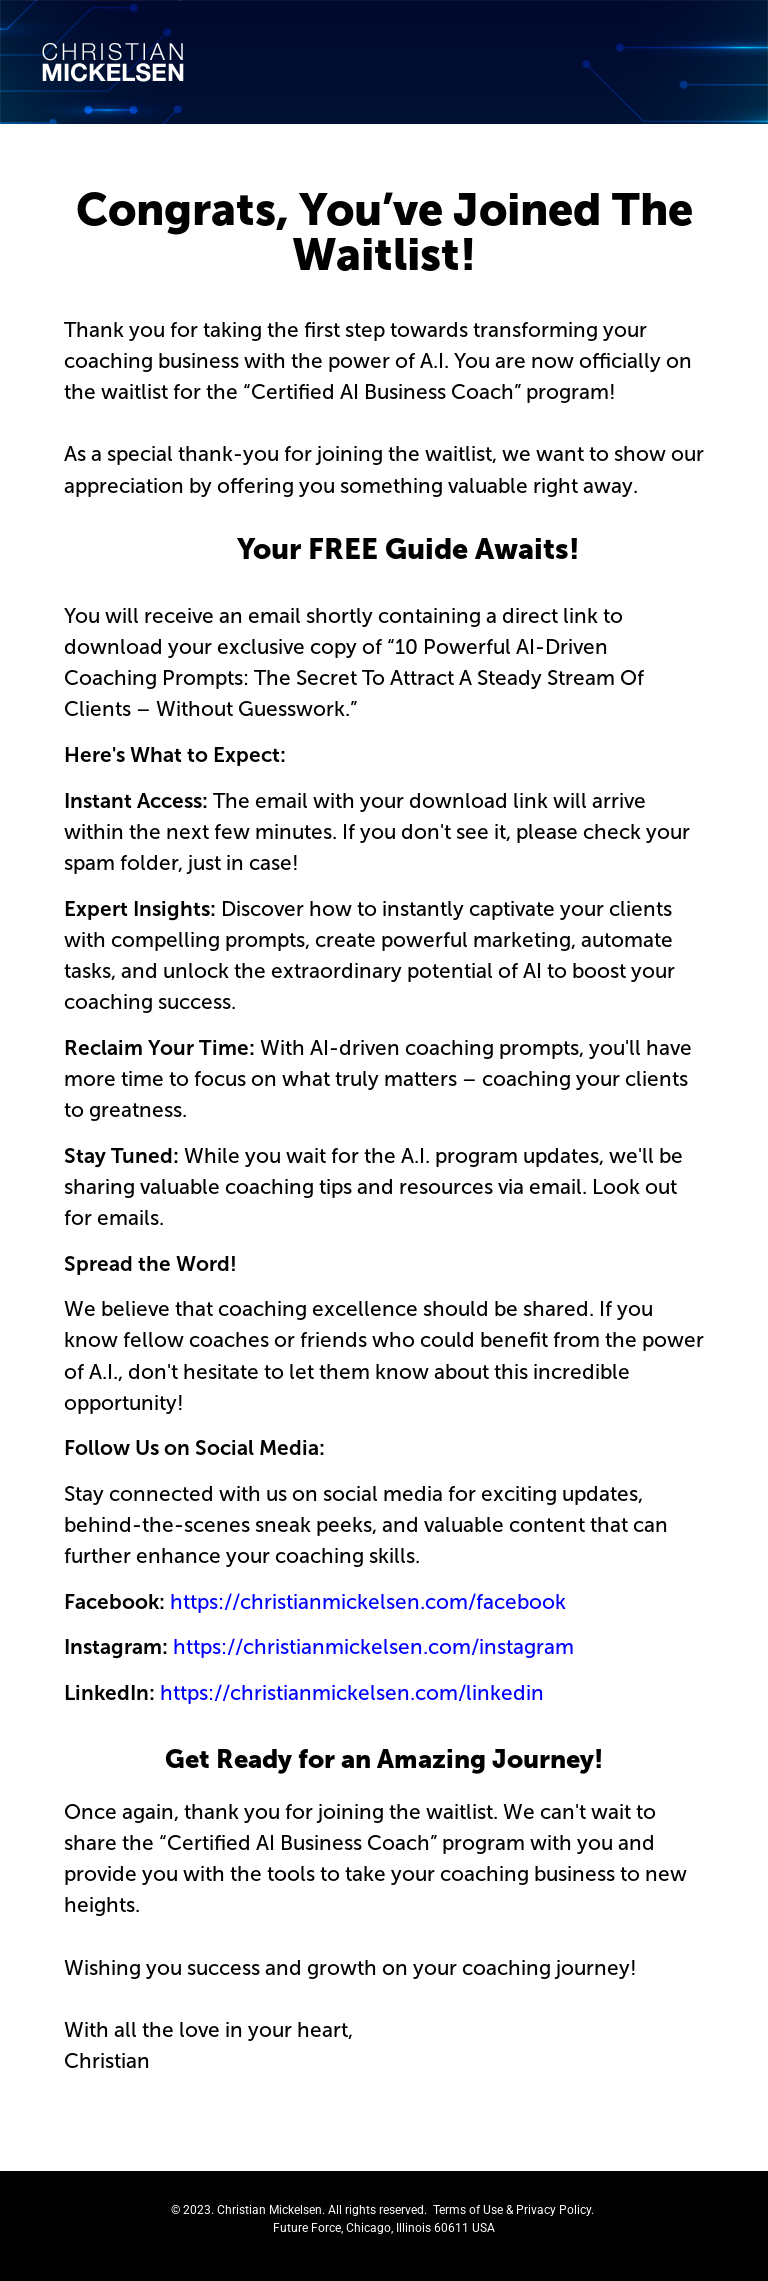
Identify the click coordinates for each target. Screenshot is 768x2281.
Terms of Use (468, 2210)
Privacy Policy (553, 2210)
